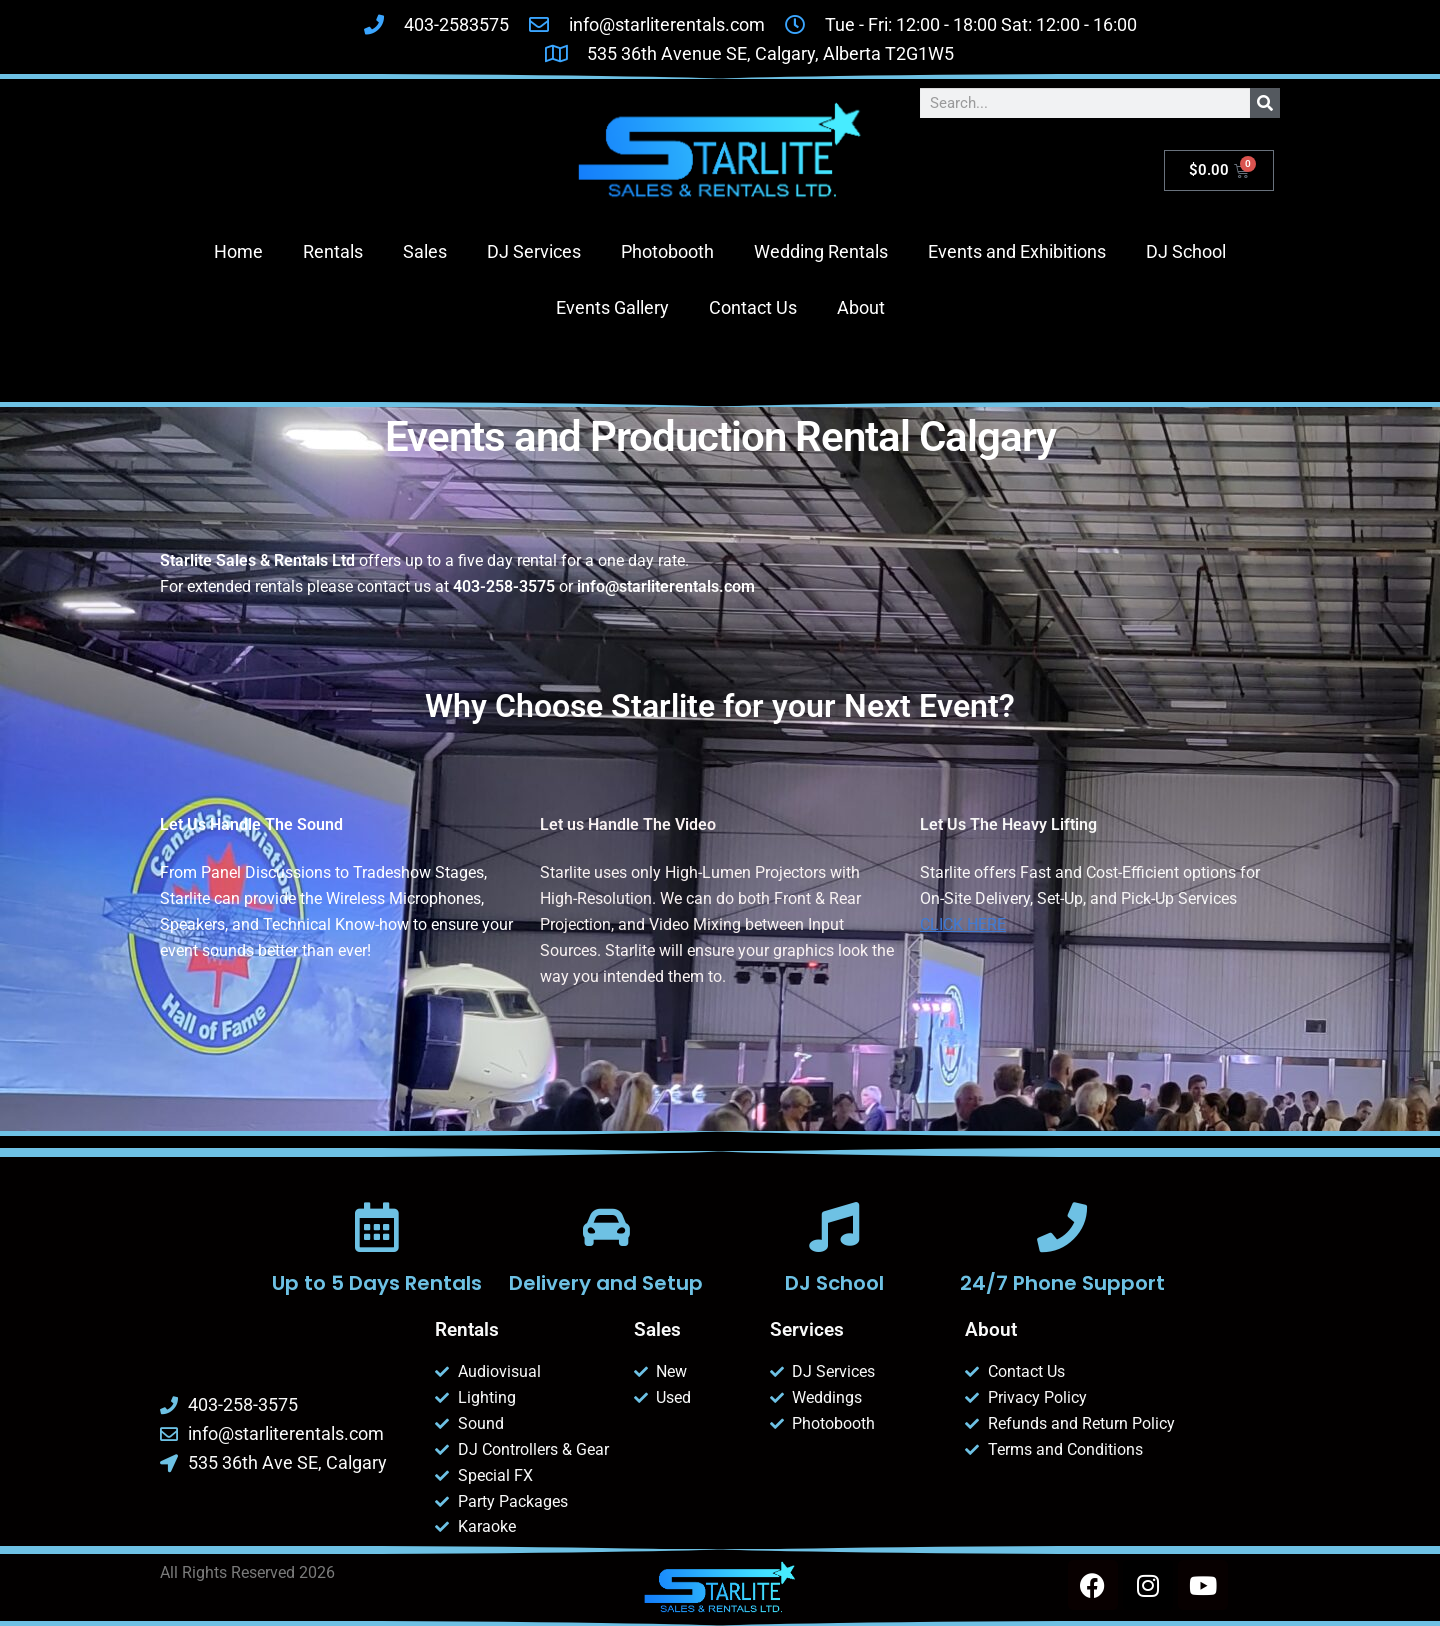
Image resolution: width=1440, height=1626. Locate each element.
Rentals (333, 251)
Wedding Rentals (821, 251)
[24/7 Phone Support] (1062, 1227)
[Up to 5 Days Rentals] (377, 1227)
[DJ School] (834, 1227)
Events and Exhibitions (1017, 251)
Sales (425, 251)
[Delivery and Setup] (606, 1227)
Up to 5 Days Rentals (377, 1283)
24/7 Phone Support (1062, 1283)
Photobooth (667, 251)
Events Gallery (612, 307)
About (861, 307)
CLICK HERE (963, 924)
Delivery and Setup (606, 1283)
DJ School (1186, 251)
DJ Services (534, 251)
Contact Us (753, 307)
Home (238, 251)
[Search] (1265, 103)
